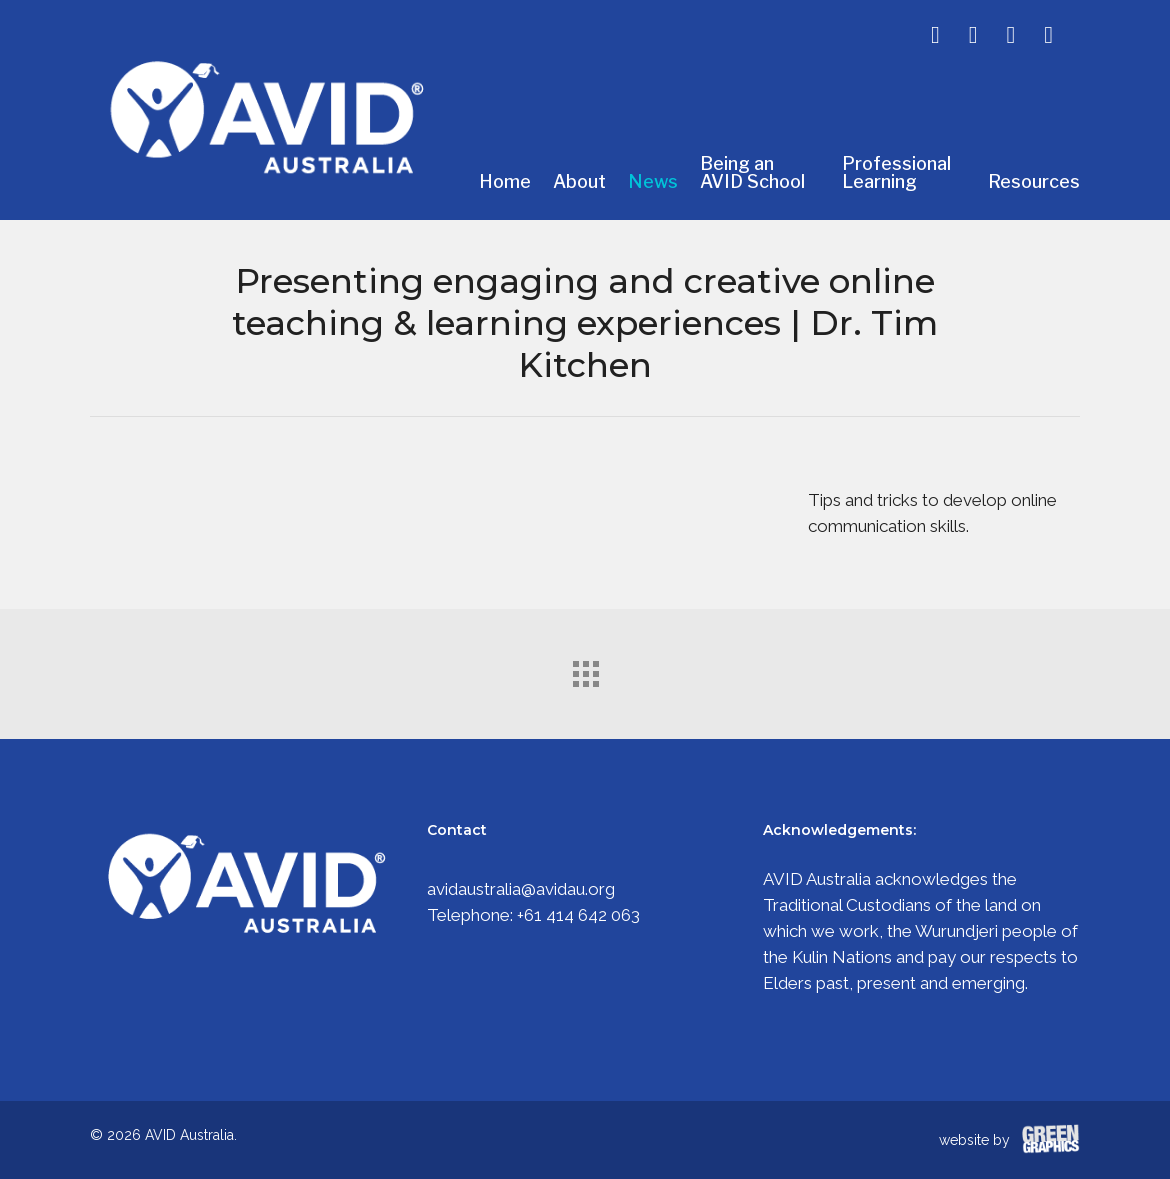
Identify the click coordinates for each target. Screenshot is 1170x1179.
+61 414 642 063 (578, 915)
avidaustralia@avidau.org (521, 889)
